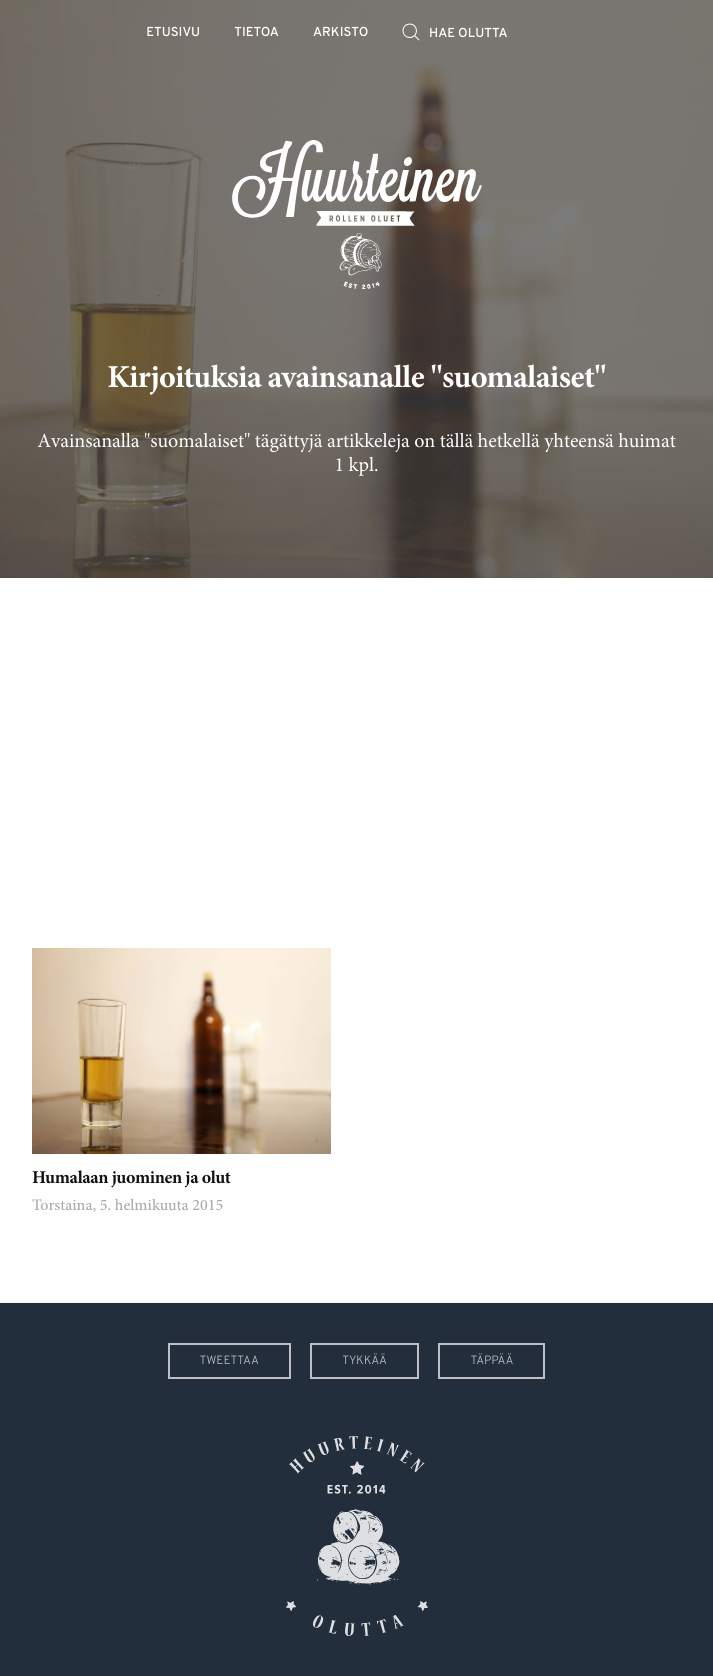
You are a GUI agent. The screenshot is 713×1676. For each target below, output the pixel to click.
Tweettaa (229, 1361)
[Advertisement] (356, 748)
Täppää (491, 1361)
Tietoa (256, 33)
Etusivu (173, 33)
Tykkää (364, 1361)
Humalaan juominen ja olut (131, 1179)
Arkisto (340, 33)
